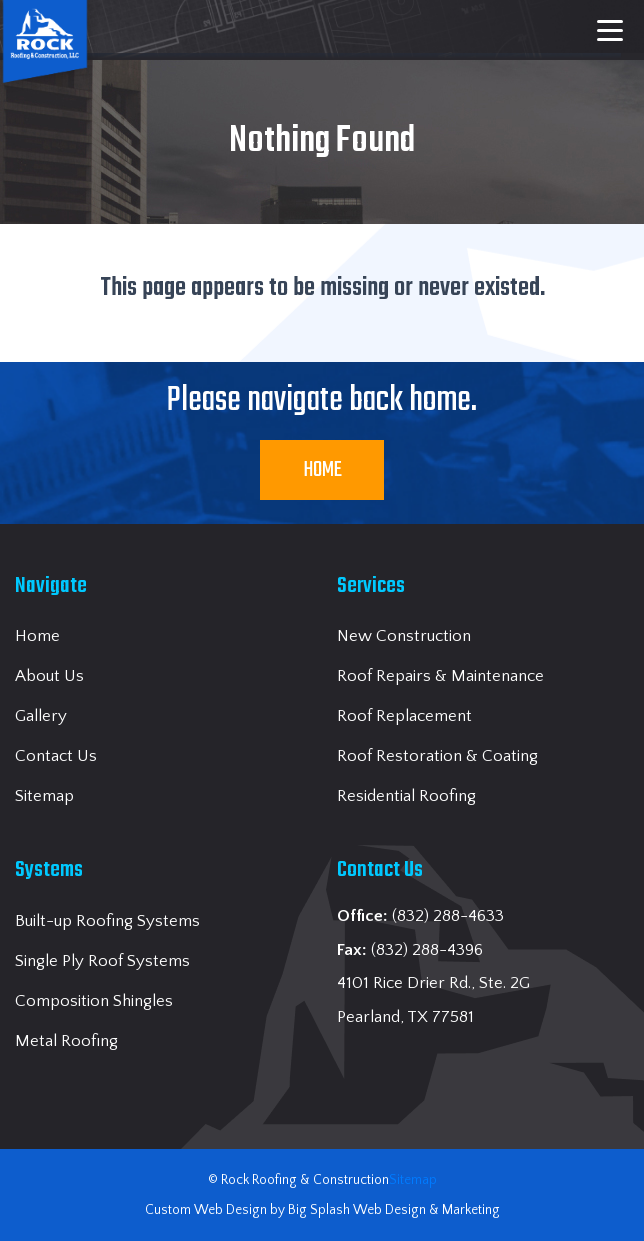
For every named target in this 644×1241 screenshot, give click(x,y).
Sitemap (413, 1180)
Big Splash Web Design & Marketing (394, 1210)
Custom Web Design (206, 1210)
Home (322, 470)
